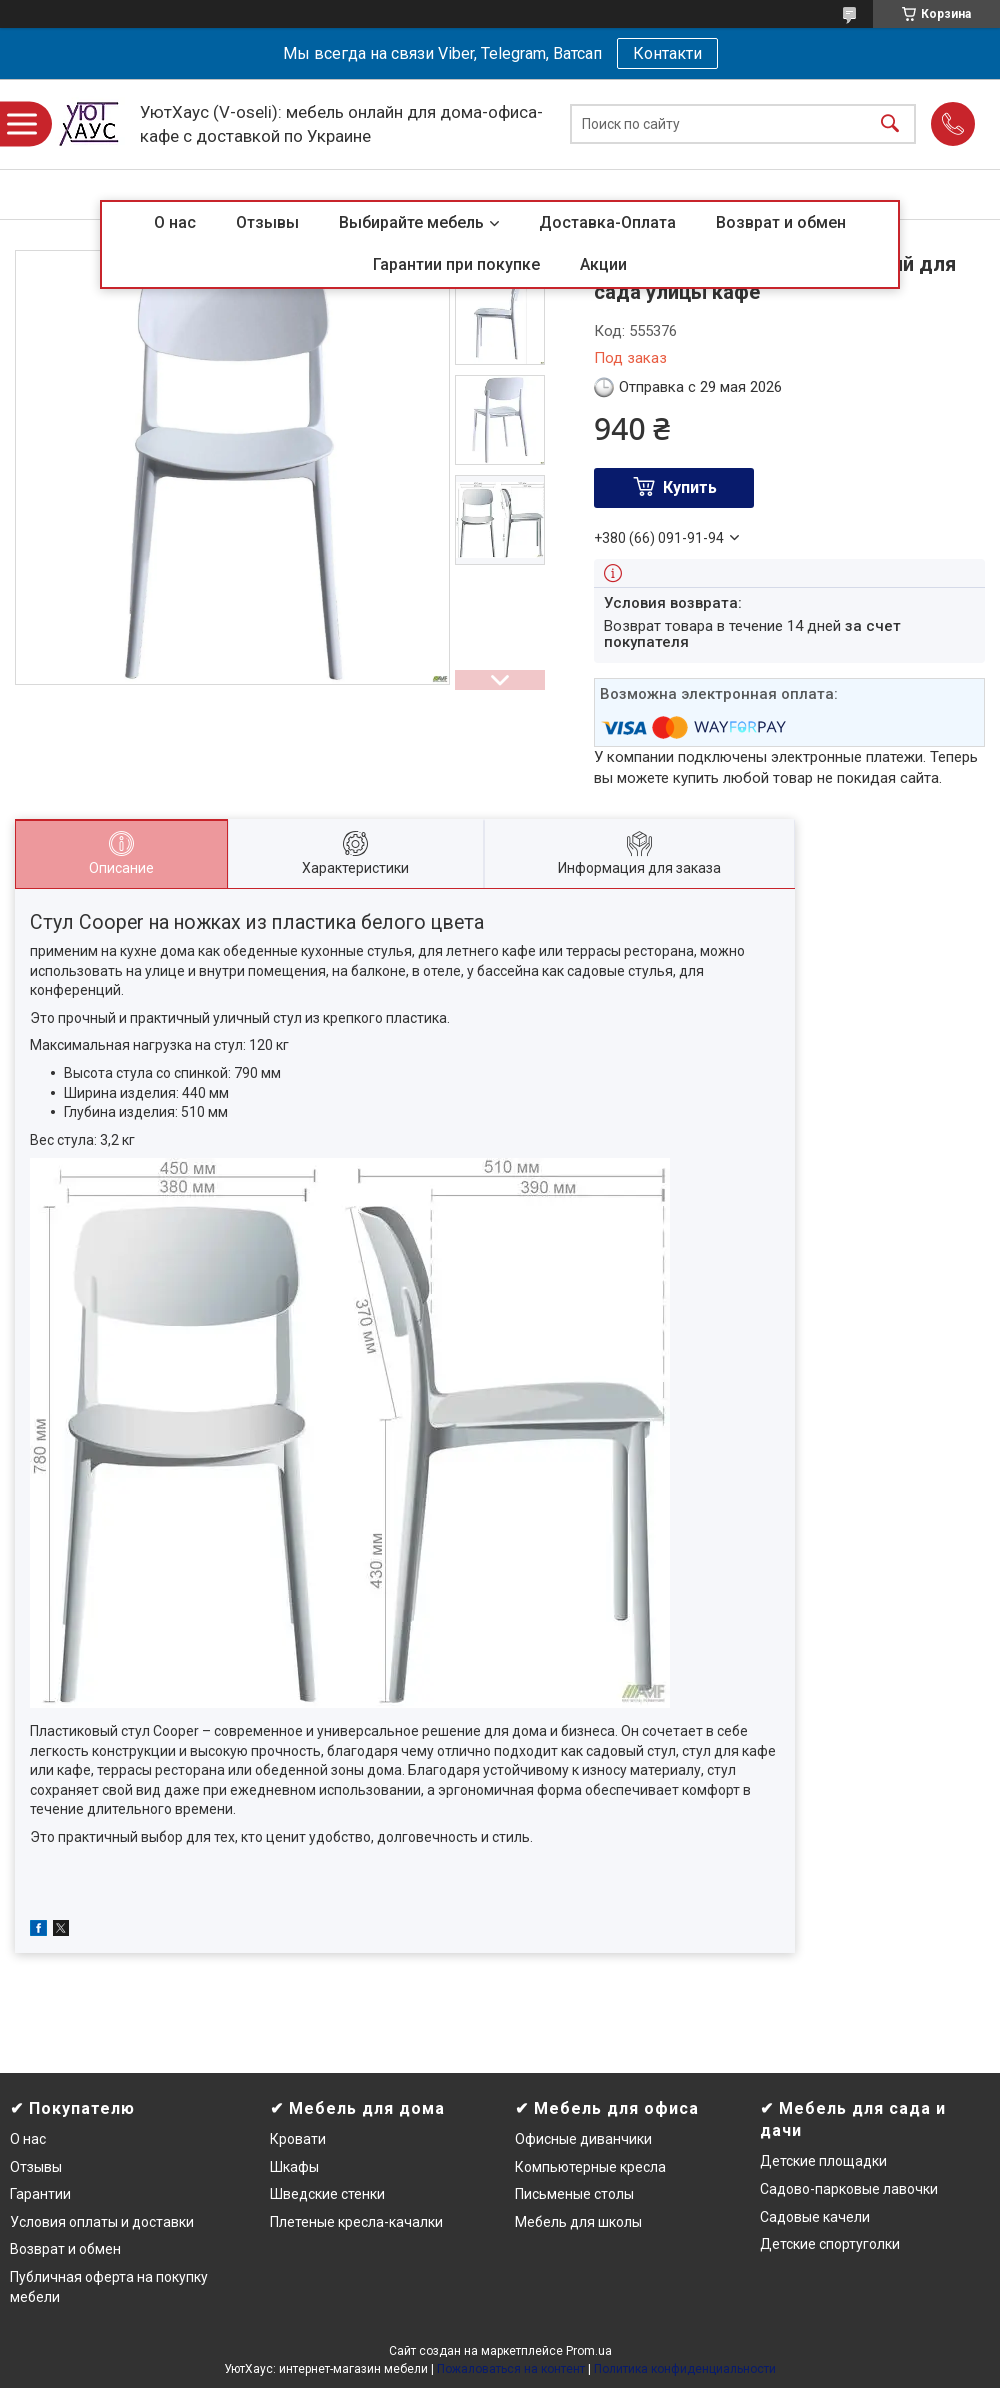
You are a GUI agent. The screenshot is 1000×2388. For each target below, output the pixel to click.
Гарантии (40, 2194)
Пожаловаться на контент (511, 2369)
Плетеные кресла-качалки (356, 2222)
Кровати (298, 2139)
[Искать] (890, 124)
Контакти (667, 53)
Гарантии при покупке (456, 264)
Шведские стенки (327, 2194)
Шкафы (294, 2167)
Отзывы (267, 222)
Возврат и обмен (781, 222)
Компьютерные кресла (590, 2167)
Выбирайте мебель (411, 222)
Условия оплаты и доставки (102, 2222)
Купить (690, 487)
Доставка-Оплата (607, 222)
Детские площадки (823, 2161)
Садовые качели (815, 2217)
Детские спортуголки (830, 2244)
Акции (603, 264)
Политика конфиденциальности (685, 2369)
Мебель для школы (578, 2222)
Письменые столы (574, 2194)
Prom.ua (589, 2351)
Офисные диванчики (583, 2139)
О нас (175, 222)
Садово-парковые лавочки (849, 2189)
